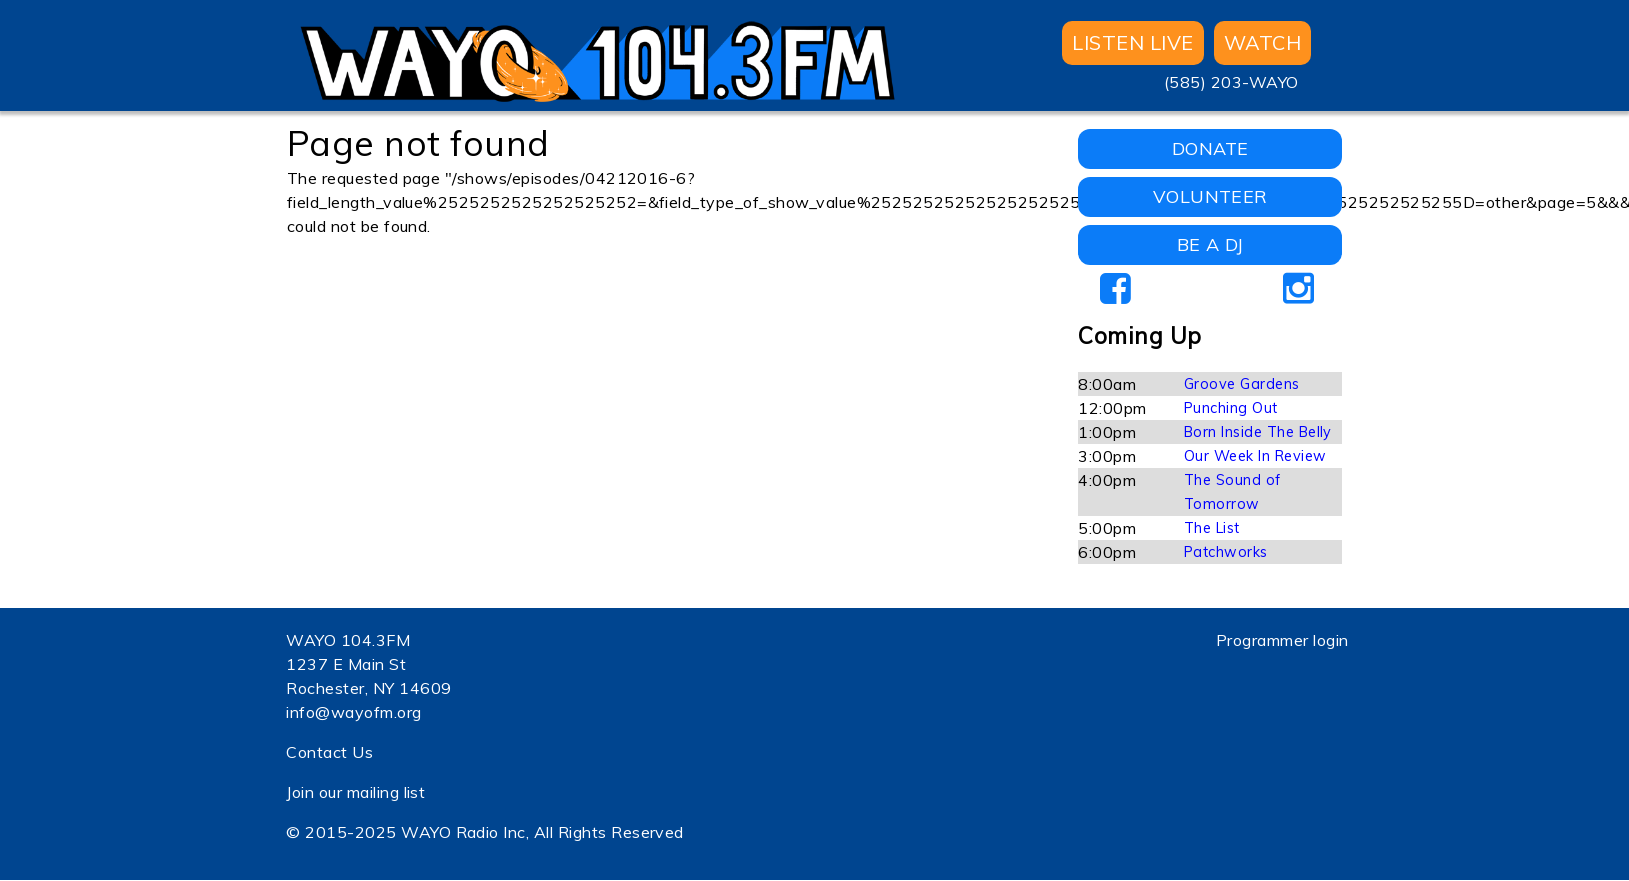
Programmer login (1282, 640)
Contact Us (329, 752)
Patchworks (1226, 552)
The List (1212, 528)
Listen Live (1132, 42)
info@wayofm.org (353, 712)
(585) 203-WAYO (1231, 82)
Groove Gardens (1242, 384)
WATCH (1262, 42)
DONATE (1210, 148)
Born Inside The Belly (1258, 432)
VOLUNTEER (1210, 196)
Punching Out (1231, 408)
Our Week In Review (1255, 456)
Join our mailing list (355, 792)
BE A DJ (1210, 244)
